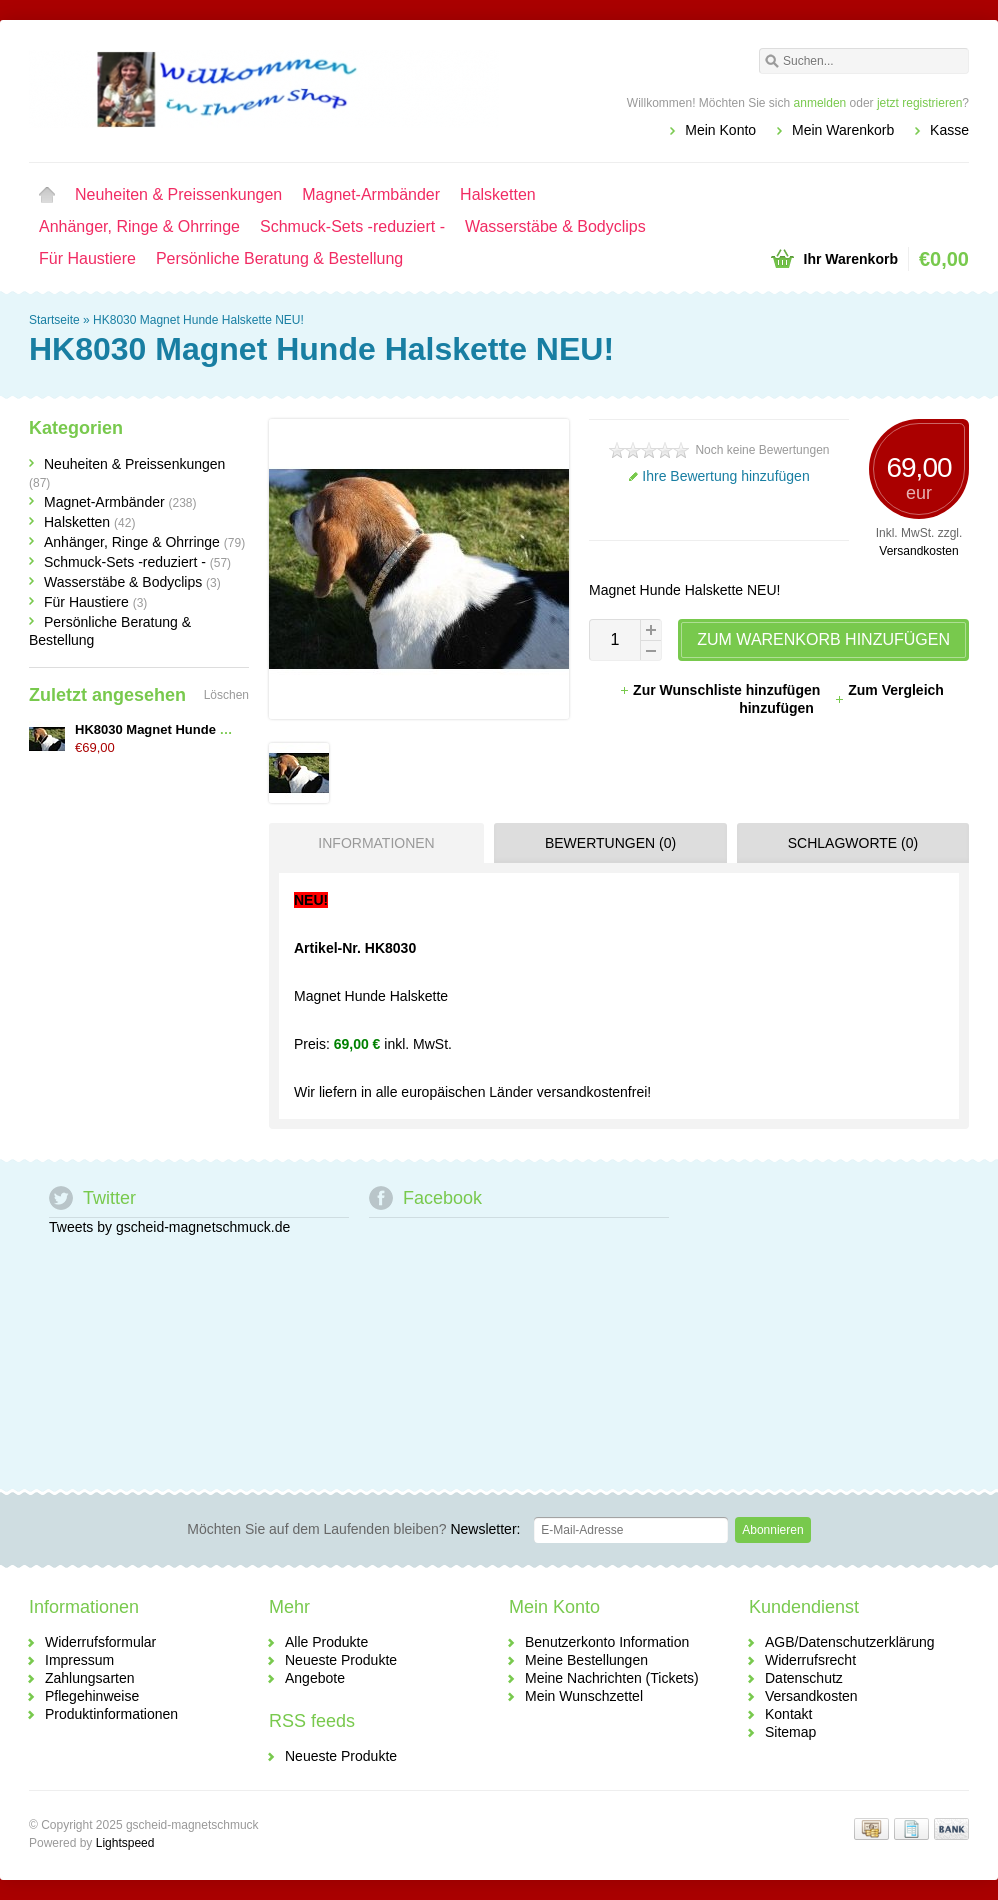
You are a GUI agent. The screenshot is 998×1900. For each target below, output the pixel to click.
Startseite (47, 195)
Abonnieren (772, 1530)
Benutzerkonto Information (607, 1642)
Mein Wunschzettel (584, 1696)
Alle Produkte (326, 1642)
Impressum (79, 1660)
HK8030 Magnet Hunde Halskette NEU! (198, 320)
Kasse (949, 130)
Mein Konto (720, 130)
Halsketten (498, 194)
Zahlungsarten (90, 1678)
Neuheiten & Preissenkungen (178, 194)
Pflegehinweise (92, 1696)
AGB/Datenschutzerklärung (850, 1642)
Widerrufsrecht (810, 1660)
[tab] (371, 843)
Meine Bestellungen (586, 1660)
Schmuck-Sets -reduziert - (352, 226)
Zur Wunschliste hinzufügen (721, 690)
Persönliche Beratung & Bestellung (279, 258)
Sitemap (790, 1732)
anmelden (820, 103)
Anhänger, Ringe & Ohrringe (139, 226)
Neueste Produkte (341, 1660)
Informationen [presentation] (376, 843)
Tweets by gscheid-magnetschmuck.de (169, 1227)
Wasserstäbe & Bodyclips (555, 226)
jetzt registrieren (919, 103)
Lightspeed (125, 1843)
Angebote (315, 1678)
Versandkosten (918, 551)
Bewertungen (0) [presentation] (610, 843)
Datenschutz (804, 1678)
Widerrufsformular (100, 1642)
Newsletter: (353, 1529)
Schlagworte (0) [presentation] (853, 843)
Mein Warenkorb (843, 130)
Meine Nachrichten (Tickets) (612, 1678)
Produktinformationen (111, 1714)
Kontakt (788, 1714)
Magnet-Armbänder (371, 194)
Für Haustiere (87, 258)
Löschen (226, 695)
